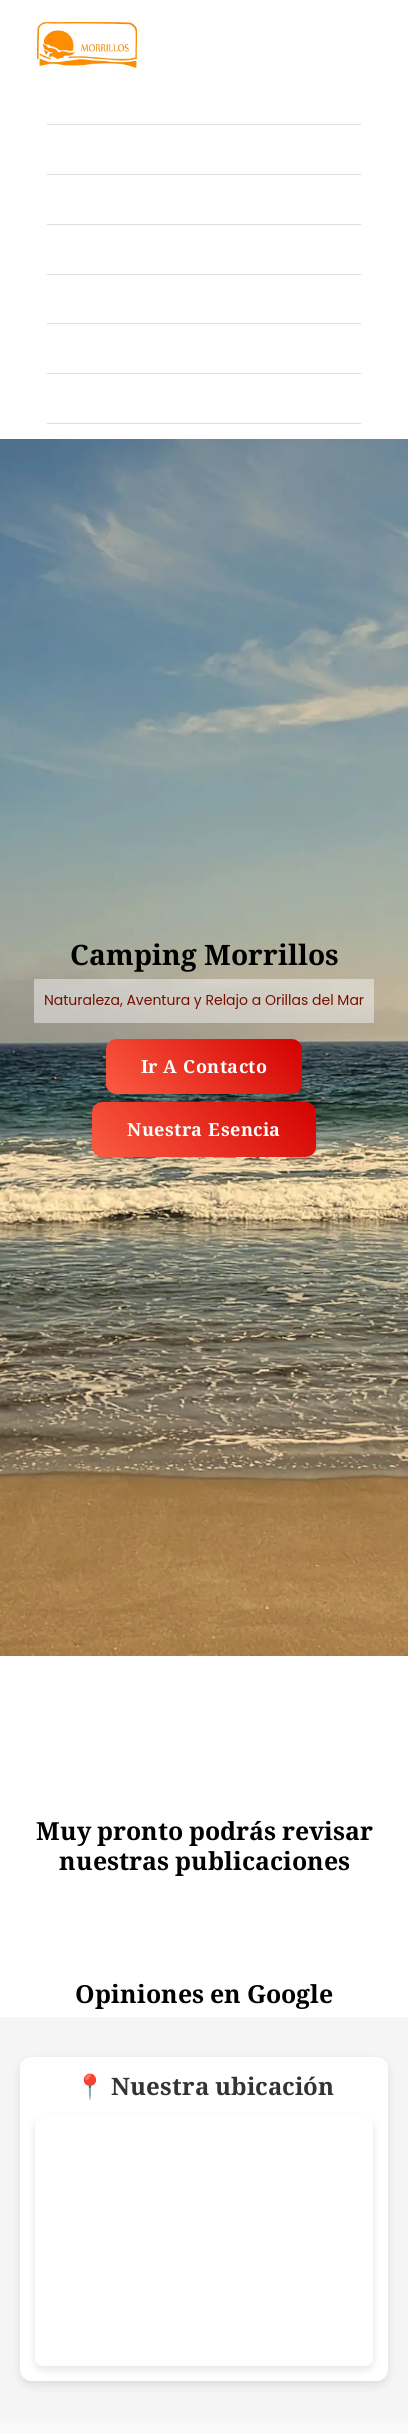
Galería (81, 148)
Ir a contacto (204, 1066)
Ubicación (92, 248)
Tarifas (79, 198)
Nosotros (86, 347)
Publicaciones (109, 298)
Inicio (73, 98)
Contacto (86, 397)
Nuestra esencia (204, 1129)
